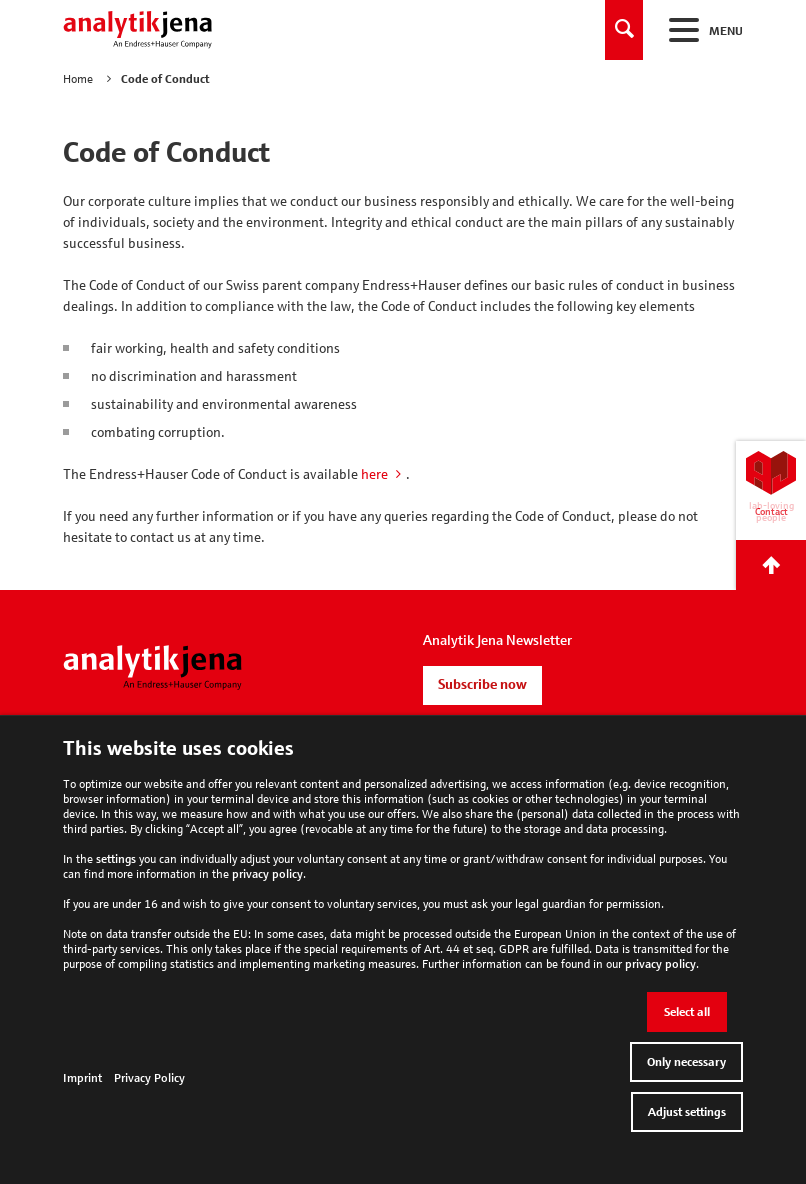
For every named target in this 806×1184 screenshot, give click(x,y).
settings (116, 858)
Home (78, 78)
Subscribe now (482, 684)
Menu (703, 30)
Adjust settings (687, 1111)
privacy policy (267, 873)
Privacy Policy (149, 1077)
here (374, 474)
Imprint (82, 1077)
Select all (687, 1011)
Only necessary (686, 1061)
